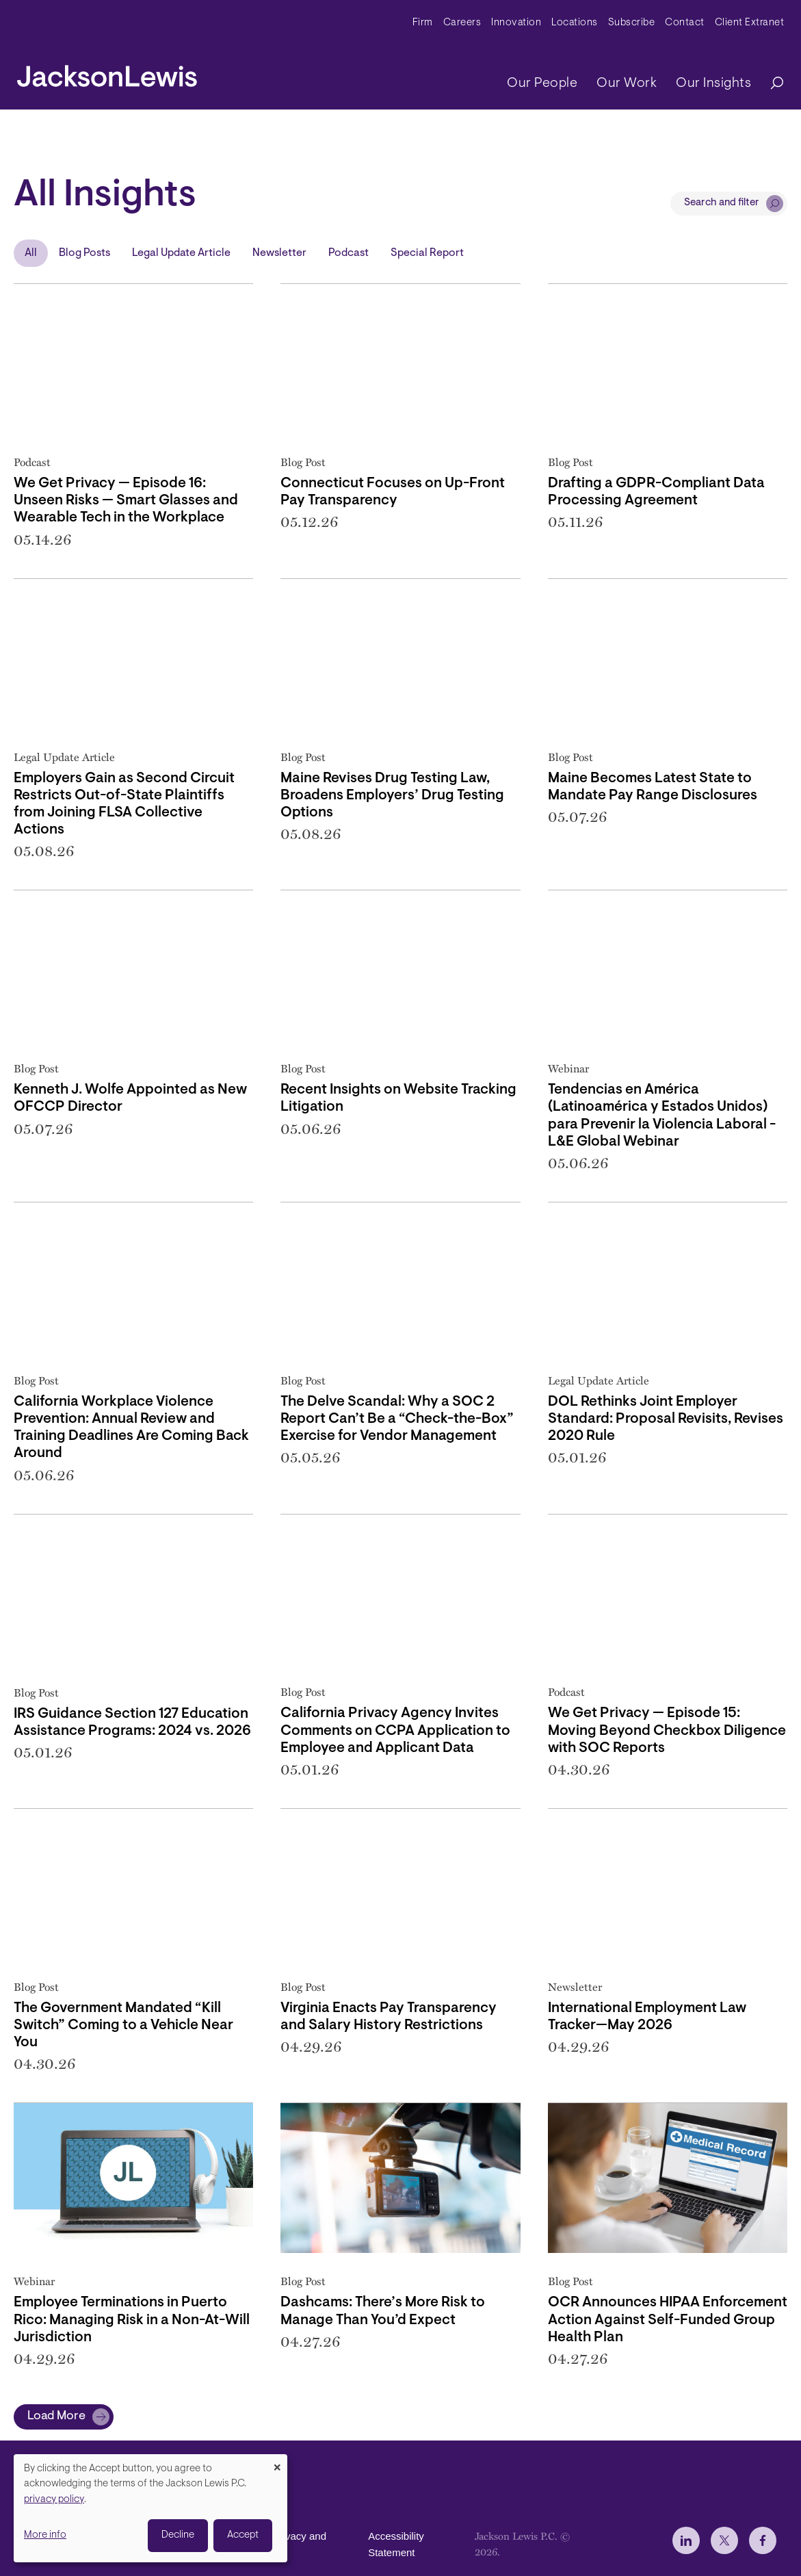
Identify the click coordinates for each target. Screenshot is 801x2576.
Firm (422, 23)
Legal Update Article (181, 253)
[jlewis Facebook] (762, 2540)
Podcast (348, 253)
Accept (243, 2535)
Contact (685, 23)
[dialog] (150, 2508)
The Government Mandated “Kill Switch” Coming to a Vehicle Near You (123, 2025)
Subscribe (631, 23)
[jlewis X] (724, 2540)
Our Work (626, 83)
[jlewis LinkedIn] (686, 2540)
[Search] (770, 83)
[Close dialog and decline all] (277, 2462)
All (31, 253)
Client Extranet (750, 23)
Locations (574, 23)
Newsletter (279, 253)
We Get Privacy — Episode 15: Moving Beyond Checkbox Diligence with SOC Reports (667, 1730)
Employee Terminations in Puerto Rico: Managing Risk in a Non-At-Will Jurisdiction (132, 2319)
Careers (462, 23)
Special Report (427, 253)
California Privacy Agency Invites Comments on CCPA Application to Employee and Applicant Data (395, 1730)
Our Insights (713, 83)
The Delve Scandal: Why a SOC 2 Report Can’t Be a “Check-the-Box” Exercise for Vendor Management (397, 1419)
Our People (542, 83)
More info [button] (45, 2535)
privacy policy (54, 2500)
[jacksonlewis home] (107, 72)
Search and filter (721, 203)
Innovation (516, 23)
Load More (56, 2416)
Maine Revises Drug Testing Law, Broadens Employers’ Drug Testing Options (392, 795)
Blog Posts (84, 253)
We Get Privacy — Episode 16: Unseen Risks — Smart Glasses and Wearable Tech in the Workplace (126, 500)
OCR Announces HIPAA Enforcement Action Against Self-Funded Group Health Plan (667, 2319)
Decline (177, 2535)
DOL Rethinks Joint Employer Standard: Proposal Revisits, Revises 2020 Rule (665, 1419)
